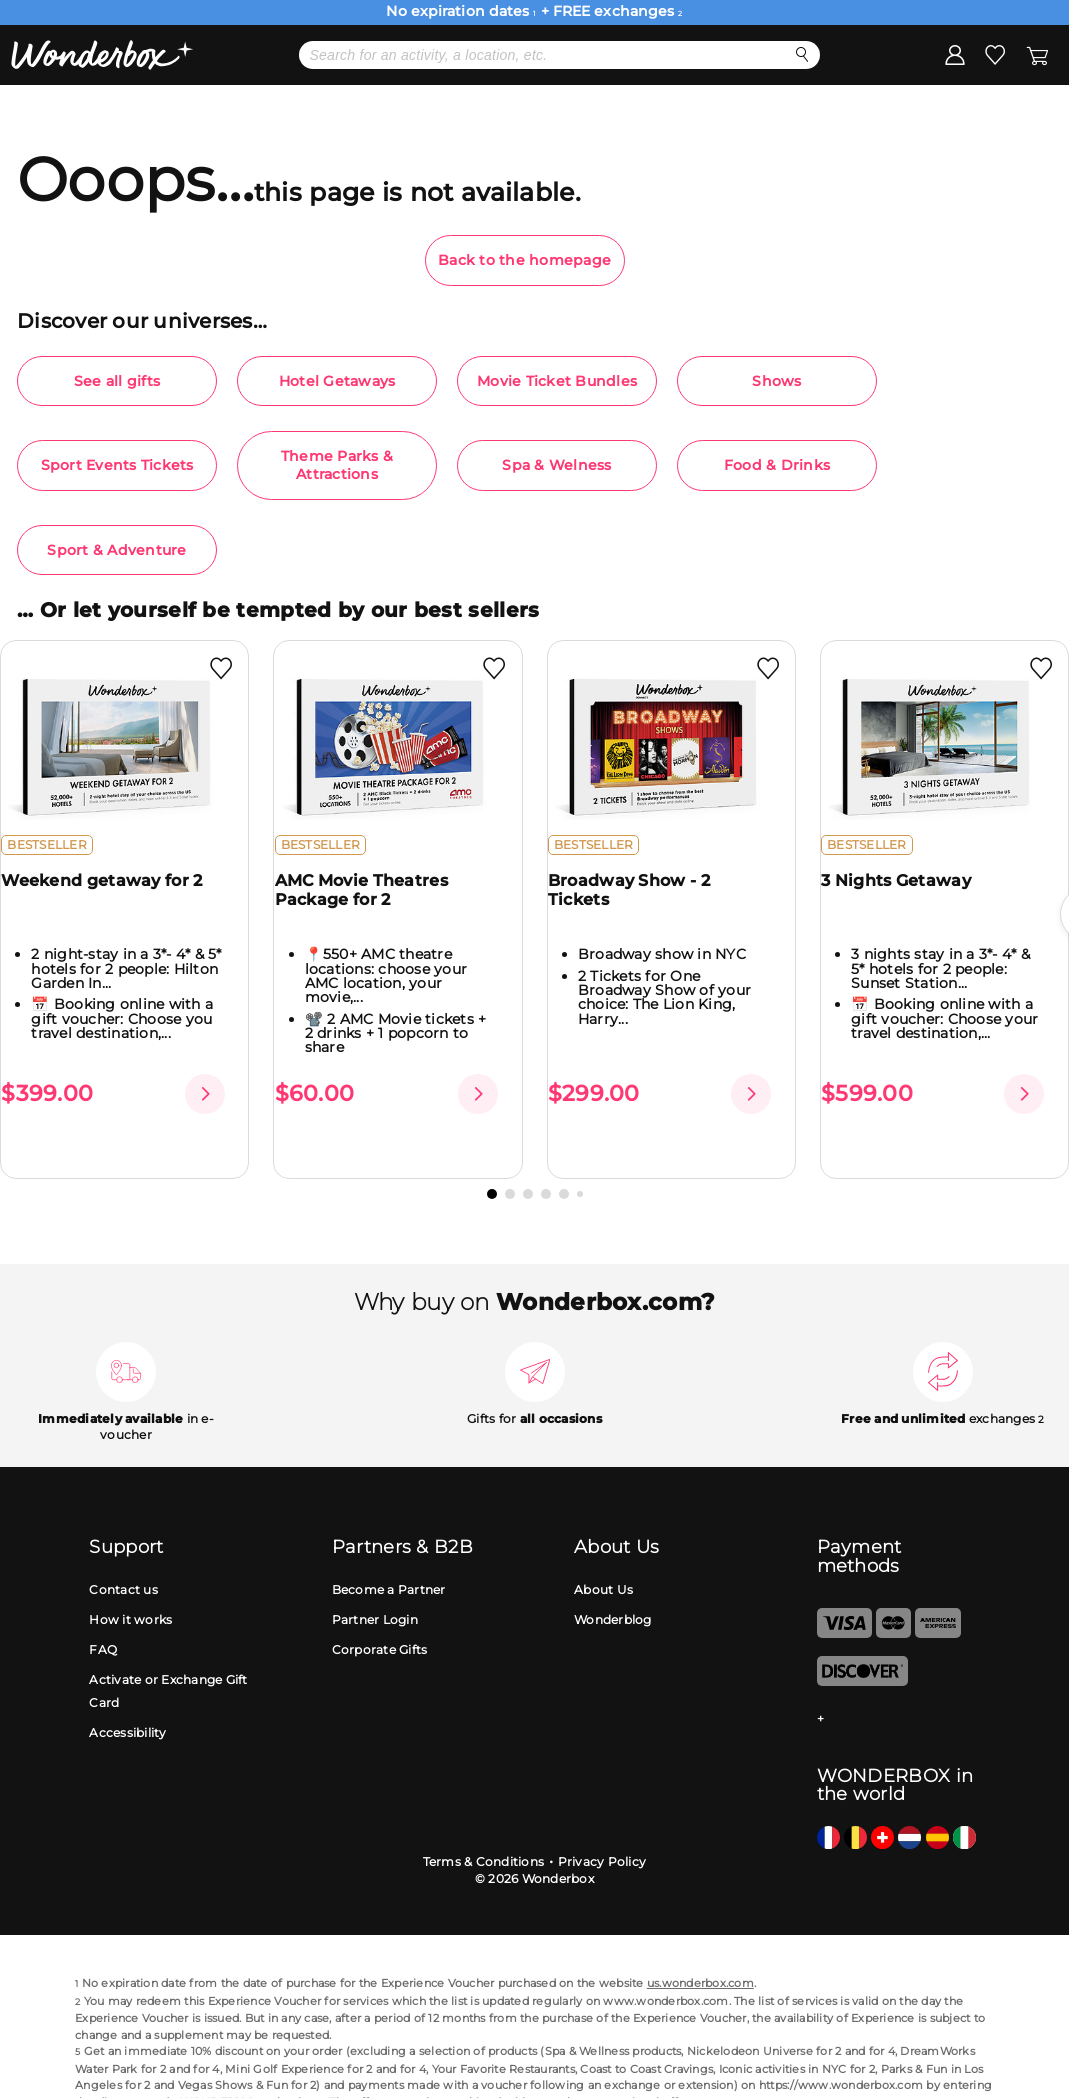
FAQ (103, 1617)
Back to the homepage (524, 260)
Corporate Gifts (380, 1617)
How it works (130, 1587)
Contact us (123, 1557)
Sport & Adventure (116, 550)
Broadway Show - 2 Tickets (641, 906)
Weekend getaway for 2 (113, 896)
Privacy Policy (602, 1829)
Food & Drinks (777, 465)
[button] (492, 1162)
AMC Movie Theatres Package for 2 (372, 906)
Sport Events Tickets (117, 465)
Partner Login (375, 1587)
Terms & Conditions (484, 1829)
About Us (603, 1557)
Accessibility (127, 1700)
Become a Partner (389, 1557)
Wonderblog (613, 1587)
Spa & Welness (556, 465)
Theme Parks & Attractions (337, 465)
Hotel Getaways (337, 381)
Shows (776, 381)
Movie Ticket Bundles (557, 381)
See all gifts (117, 381)
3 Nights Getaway (908, 896)
